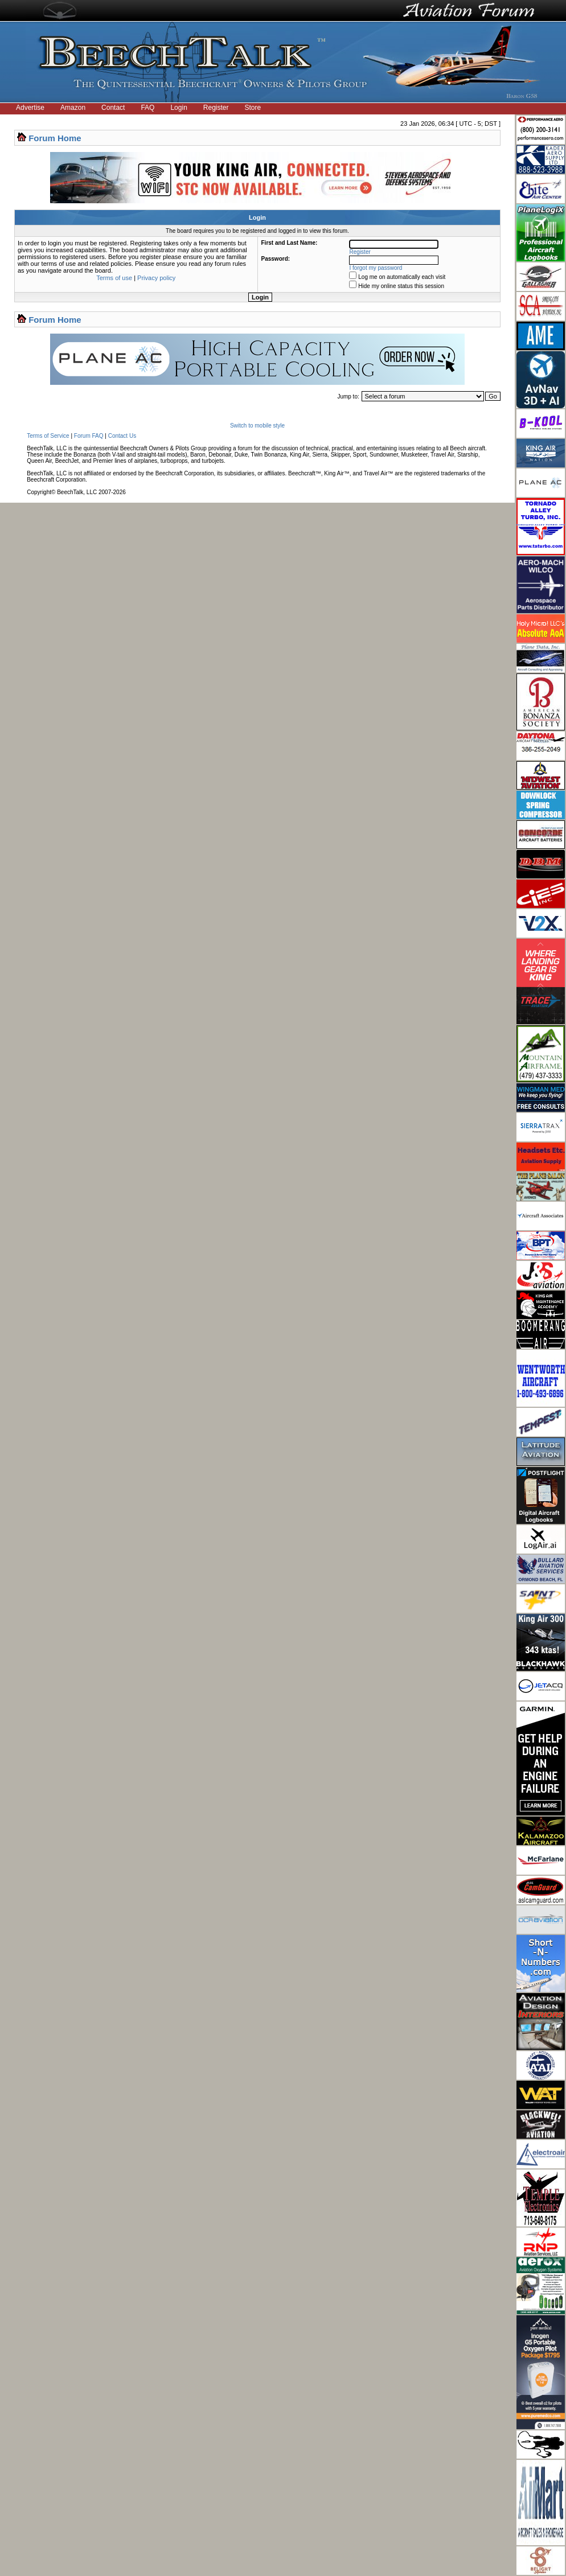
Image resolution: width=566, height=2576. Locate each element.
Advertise (30, 108)
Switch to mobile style (257, 425)
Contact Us (122, 436)
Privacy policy (156, 277)
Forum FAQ (89, 436)
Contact (113, 108)
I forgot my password (376, 268)
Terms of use (114, 277)
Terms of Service (48, 436)
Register (216, 108)
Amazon (72, 108)
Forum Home (54, 138)
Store (253, 108)
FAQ (147, 108)
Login (178, 108)
